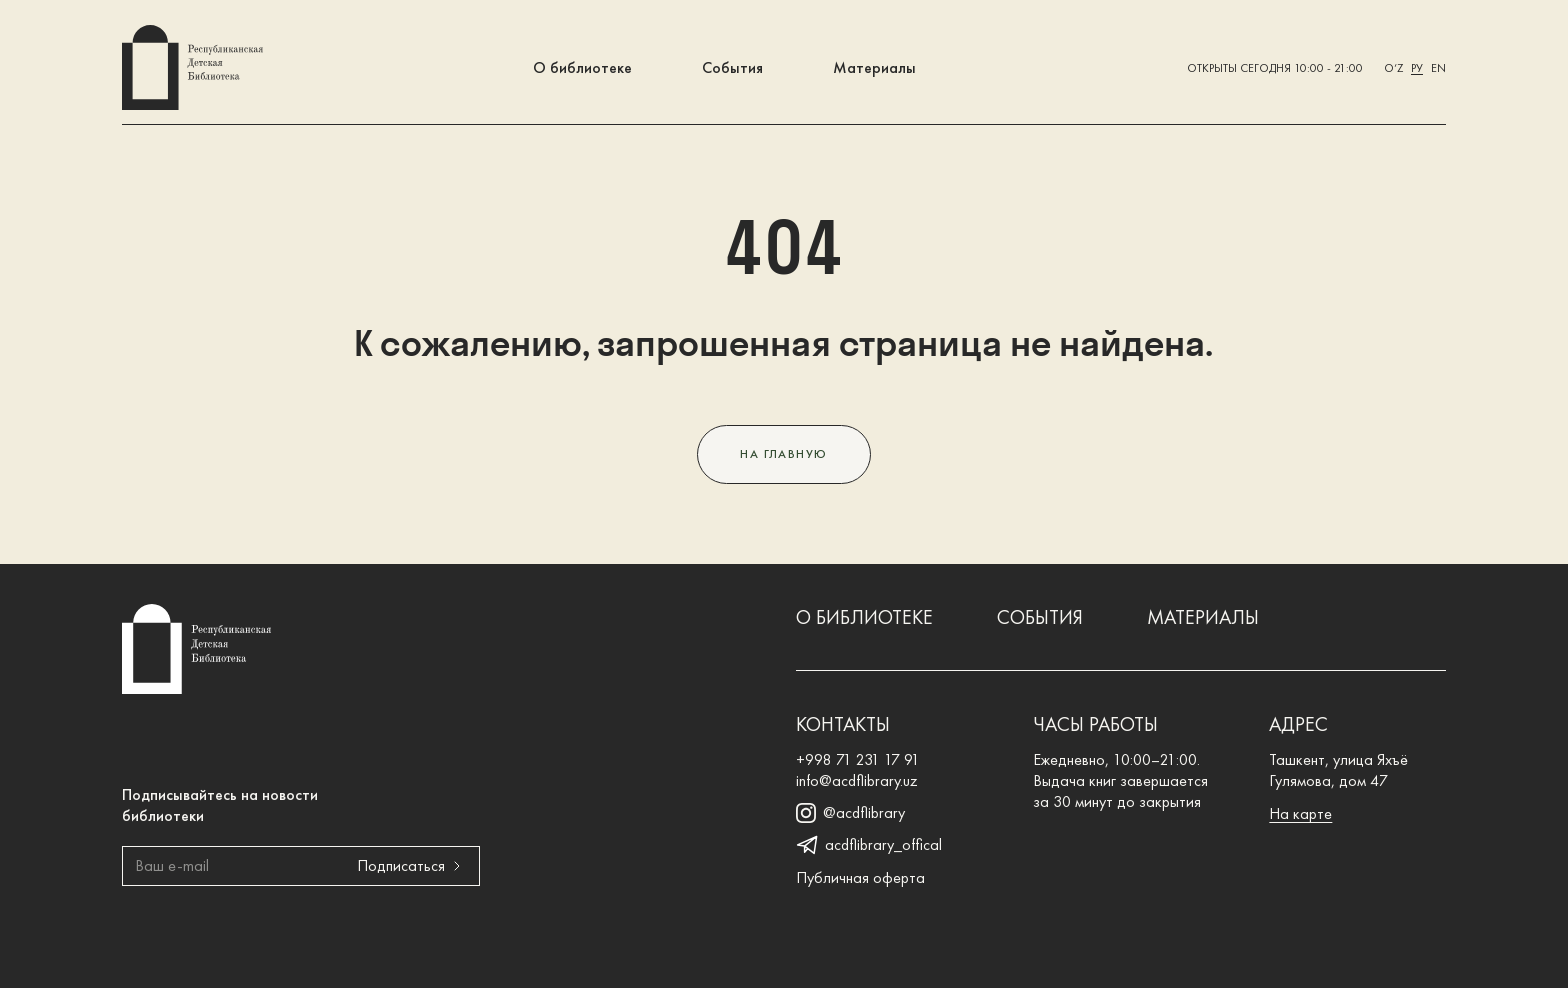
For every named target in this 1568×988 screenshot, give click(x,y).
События (732, 67)
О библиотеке (582, 67)
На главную (783, 454)
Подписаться (413, 865)
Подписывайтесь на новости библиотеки (220, 805)
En (1438, 68)
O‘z (1393, 68)
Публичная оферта (860, 877)
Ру (1417, 68)
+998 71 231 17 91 (858, 759)
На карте (1300, 813)
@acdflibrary (850, 813)
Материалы (874, 67)
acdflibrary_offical (869, 845)
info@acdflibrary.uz (857, 780)
